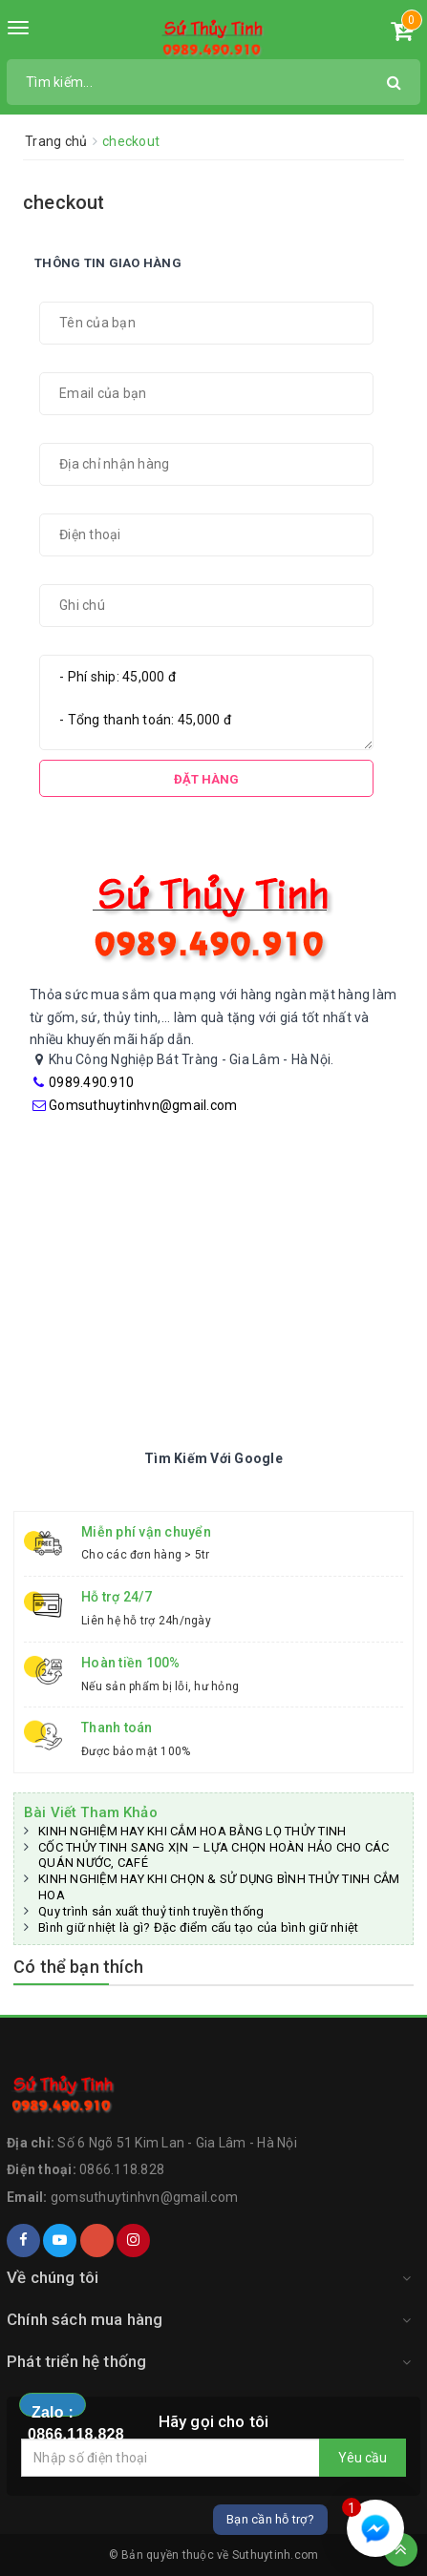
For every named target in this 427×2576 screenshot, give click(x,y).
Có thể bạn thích (78, 1967)
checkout (64, 202)
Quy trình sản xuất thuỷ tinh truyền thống (151, 1911)
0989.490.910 (91, 1082)
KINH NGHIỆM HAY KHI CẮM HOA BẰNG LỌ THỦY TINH (192, 1831)
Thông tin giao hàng (107, 263)
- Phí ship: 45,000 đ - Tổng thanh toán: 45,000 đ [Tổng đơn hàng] (206, 702)
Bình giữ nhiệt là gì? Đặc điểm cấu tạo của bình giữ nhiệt (198, 1927)
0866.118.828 (121, 2169)
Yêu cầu (362, 2457)
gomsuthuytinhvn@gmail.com (144, 2197)
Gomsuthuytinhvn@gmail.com (143, 1105)
